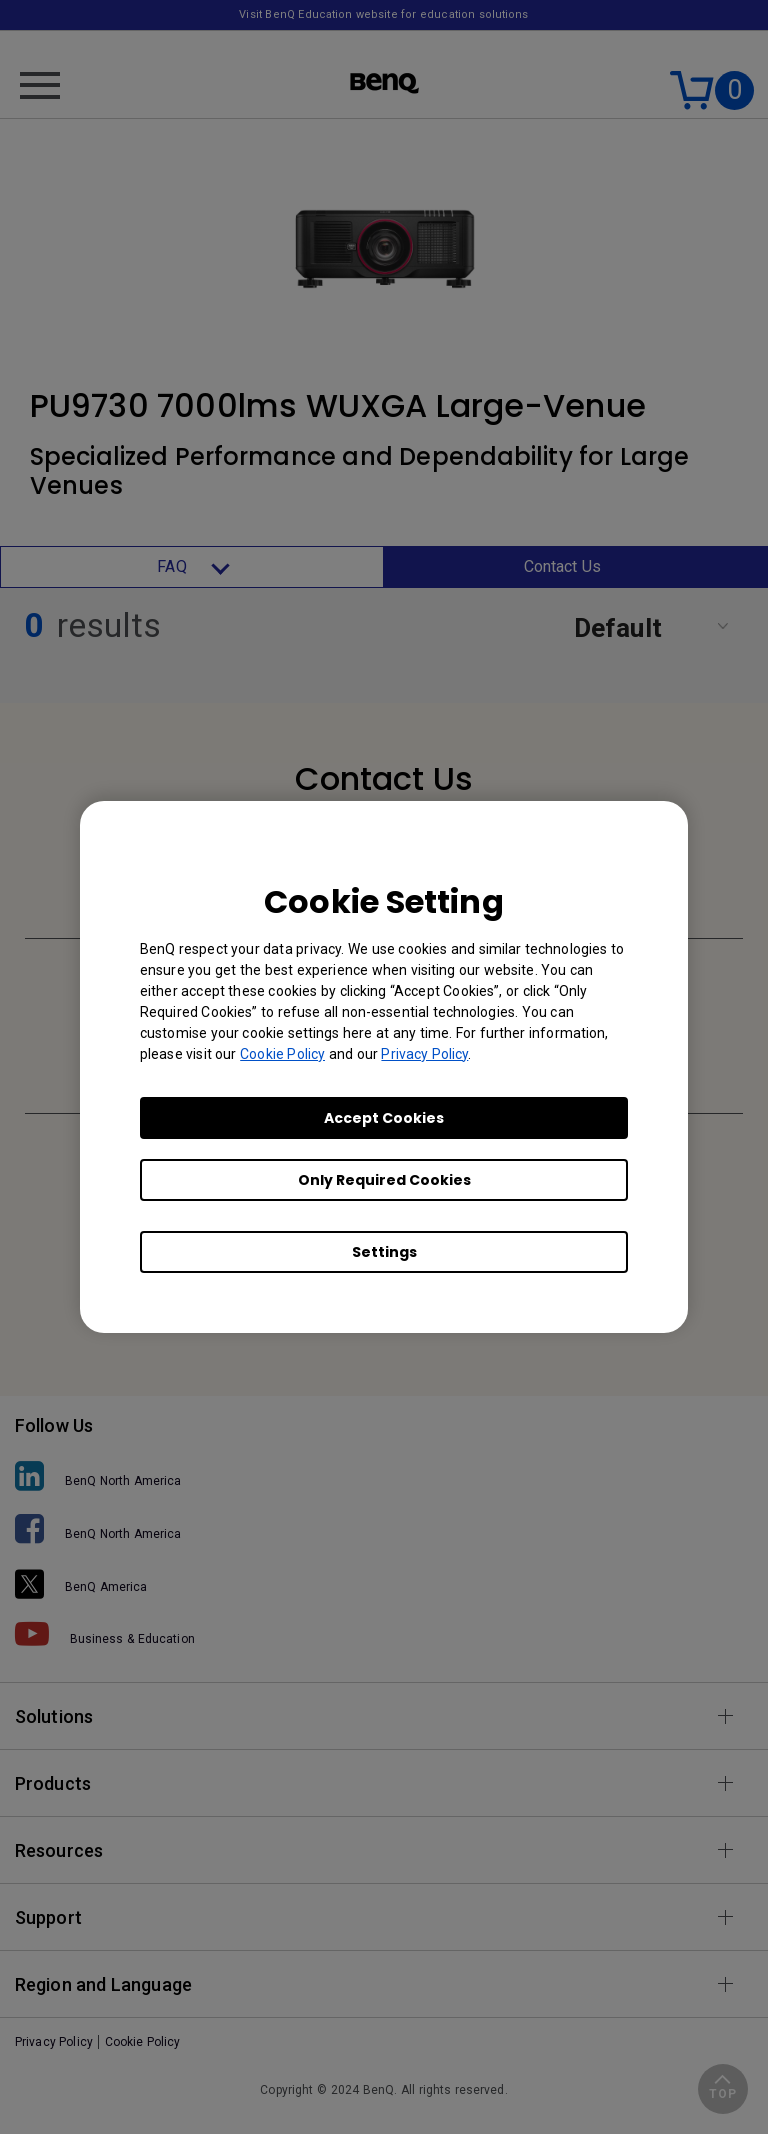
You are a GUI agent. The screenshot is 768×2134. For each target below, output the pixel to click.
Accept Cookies (384, 1118)
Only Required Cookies (384, 1180)
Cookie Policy (282, 1054)
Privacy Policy (424, 1054)
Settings (384, 1252)
